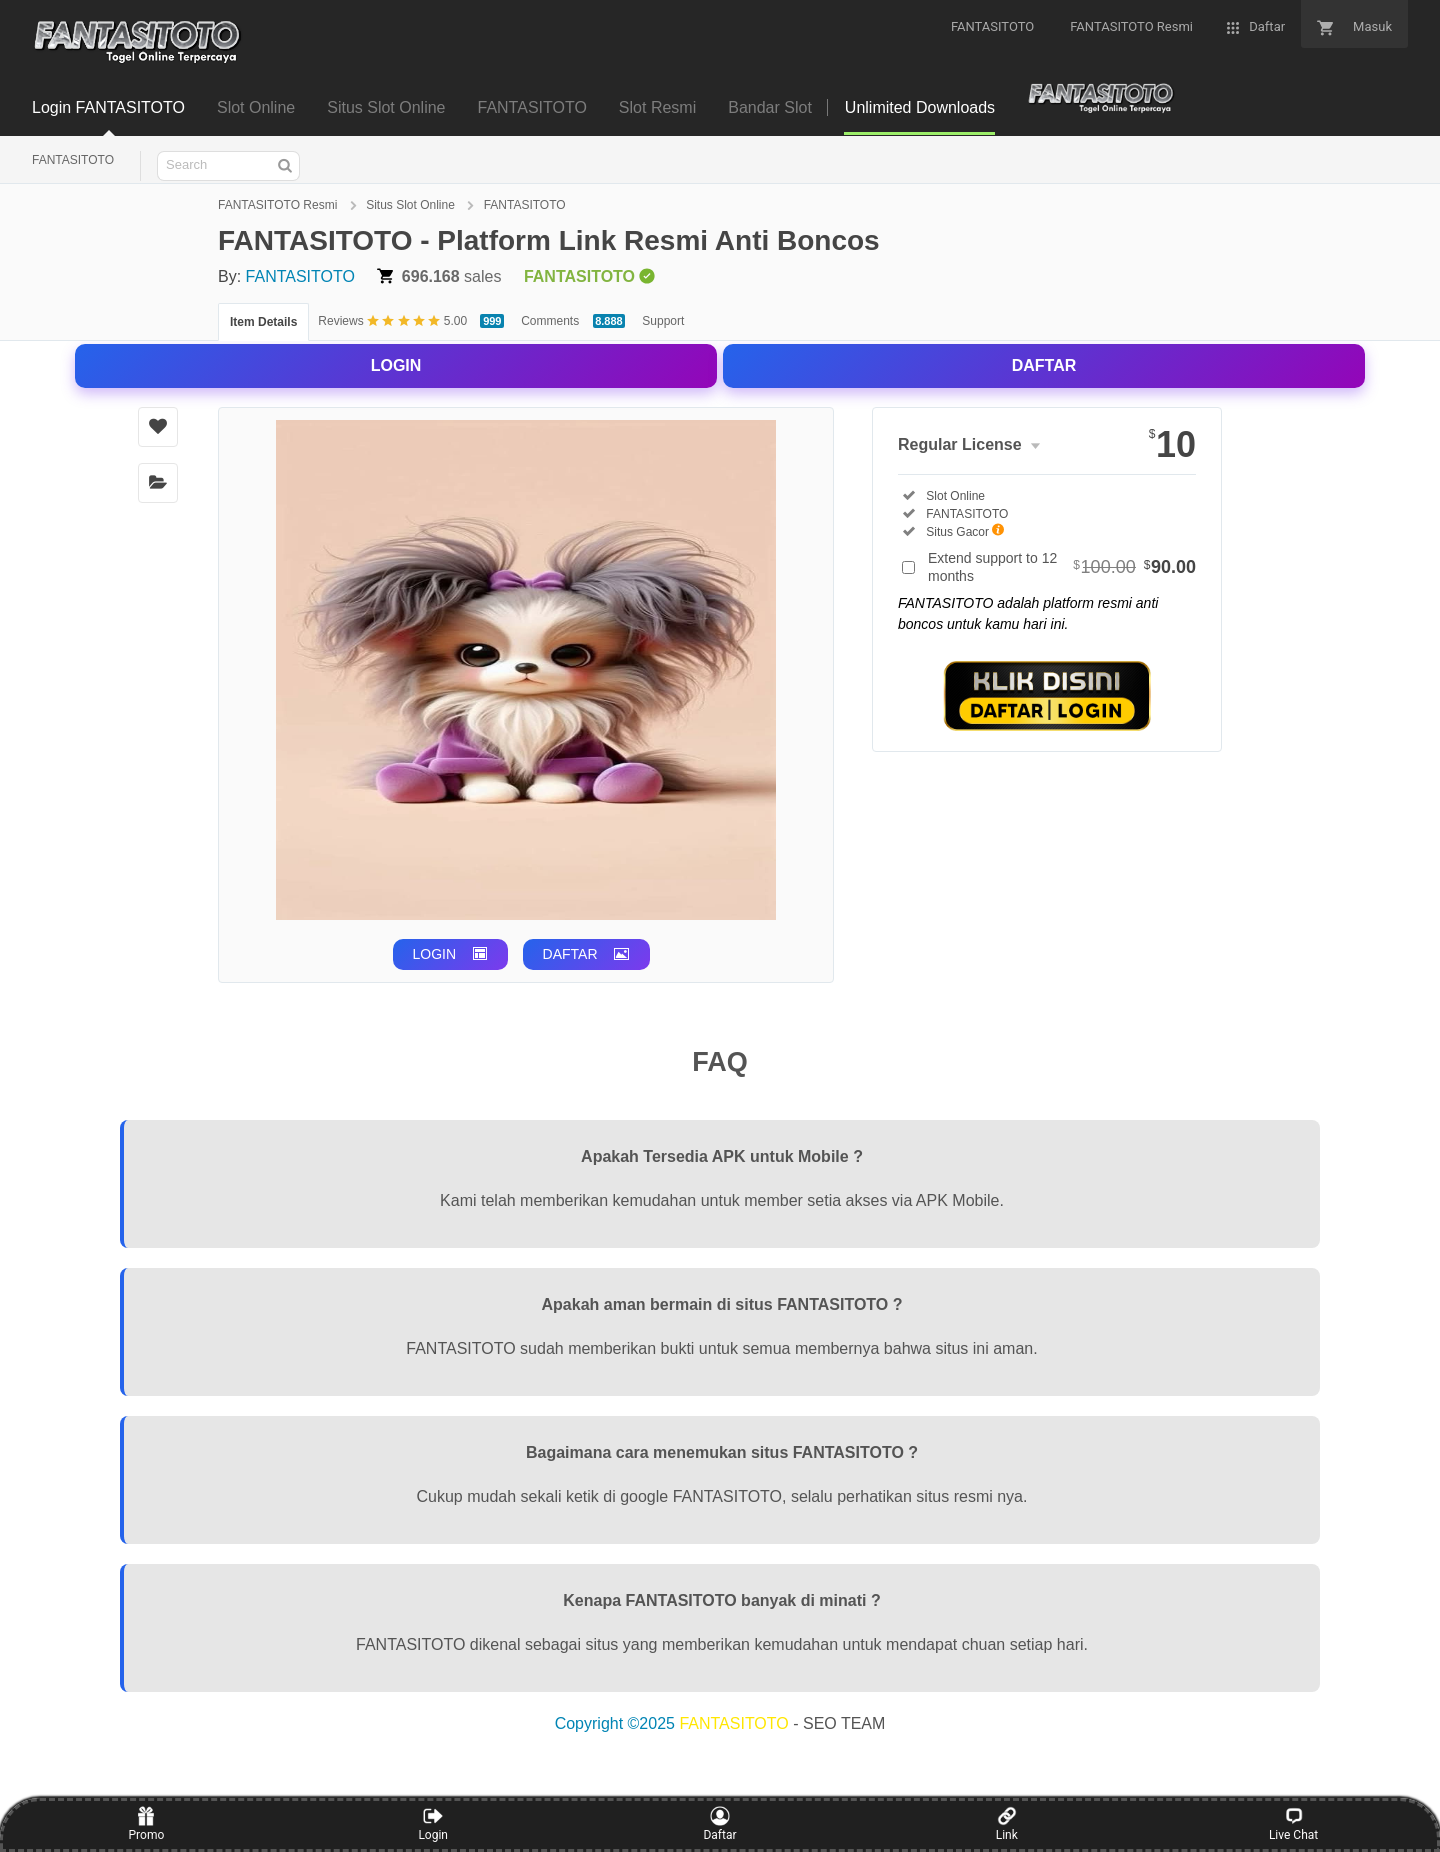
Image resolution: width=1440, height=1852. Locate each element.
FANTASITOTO (73, 160)
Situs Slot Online (412, 205)
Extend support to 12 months (1062, 567)
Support (663, 321)
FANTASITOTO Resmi (279, 205)
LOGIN (396, 365)
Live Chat (1293, 1824)
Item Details (263, 322)
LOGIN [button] (435, 954)
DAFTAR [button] (570, 954)
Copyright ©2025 (617, 1723)
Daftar (719, 1824)
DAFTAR (1044, 365)
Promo (147, 1824)
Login (433, 1824)
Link (1007, 1824)
